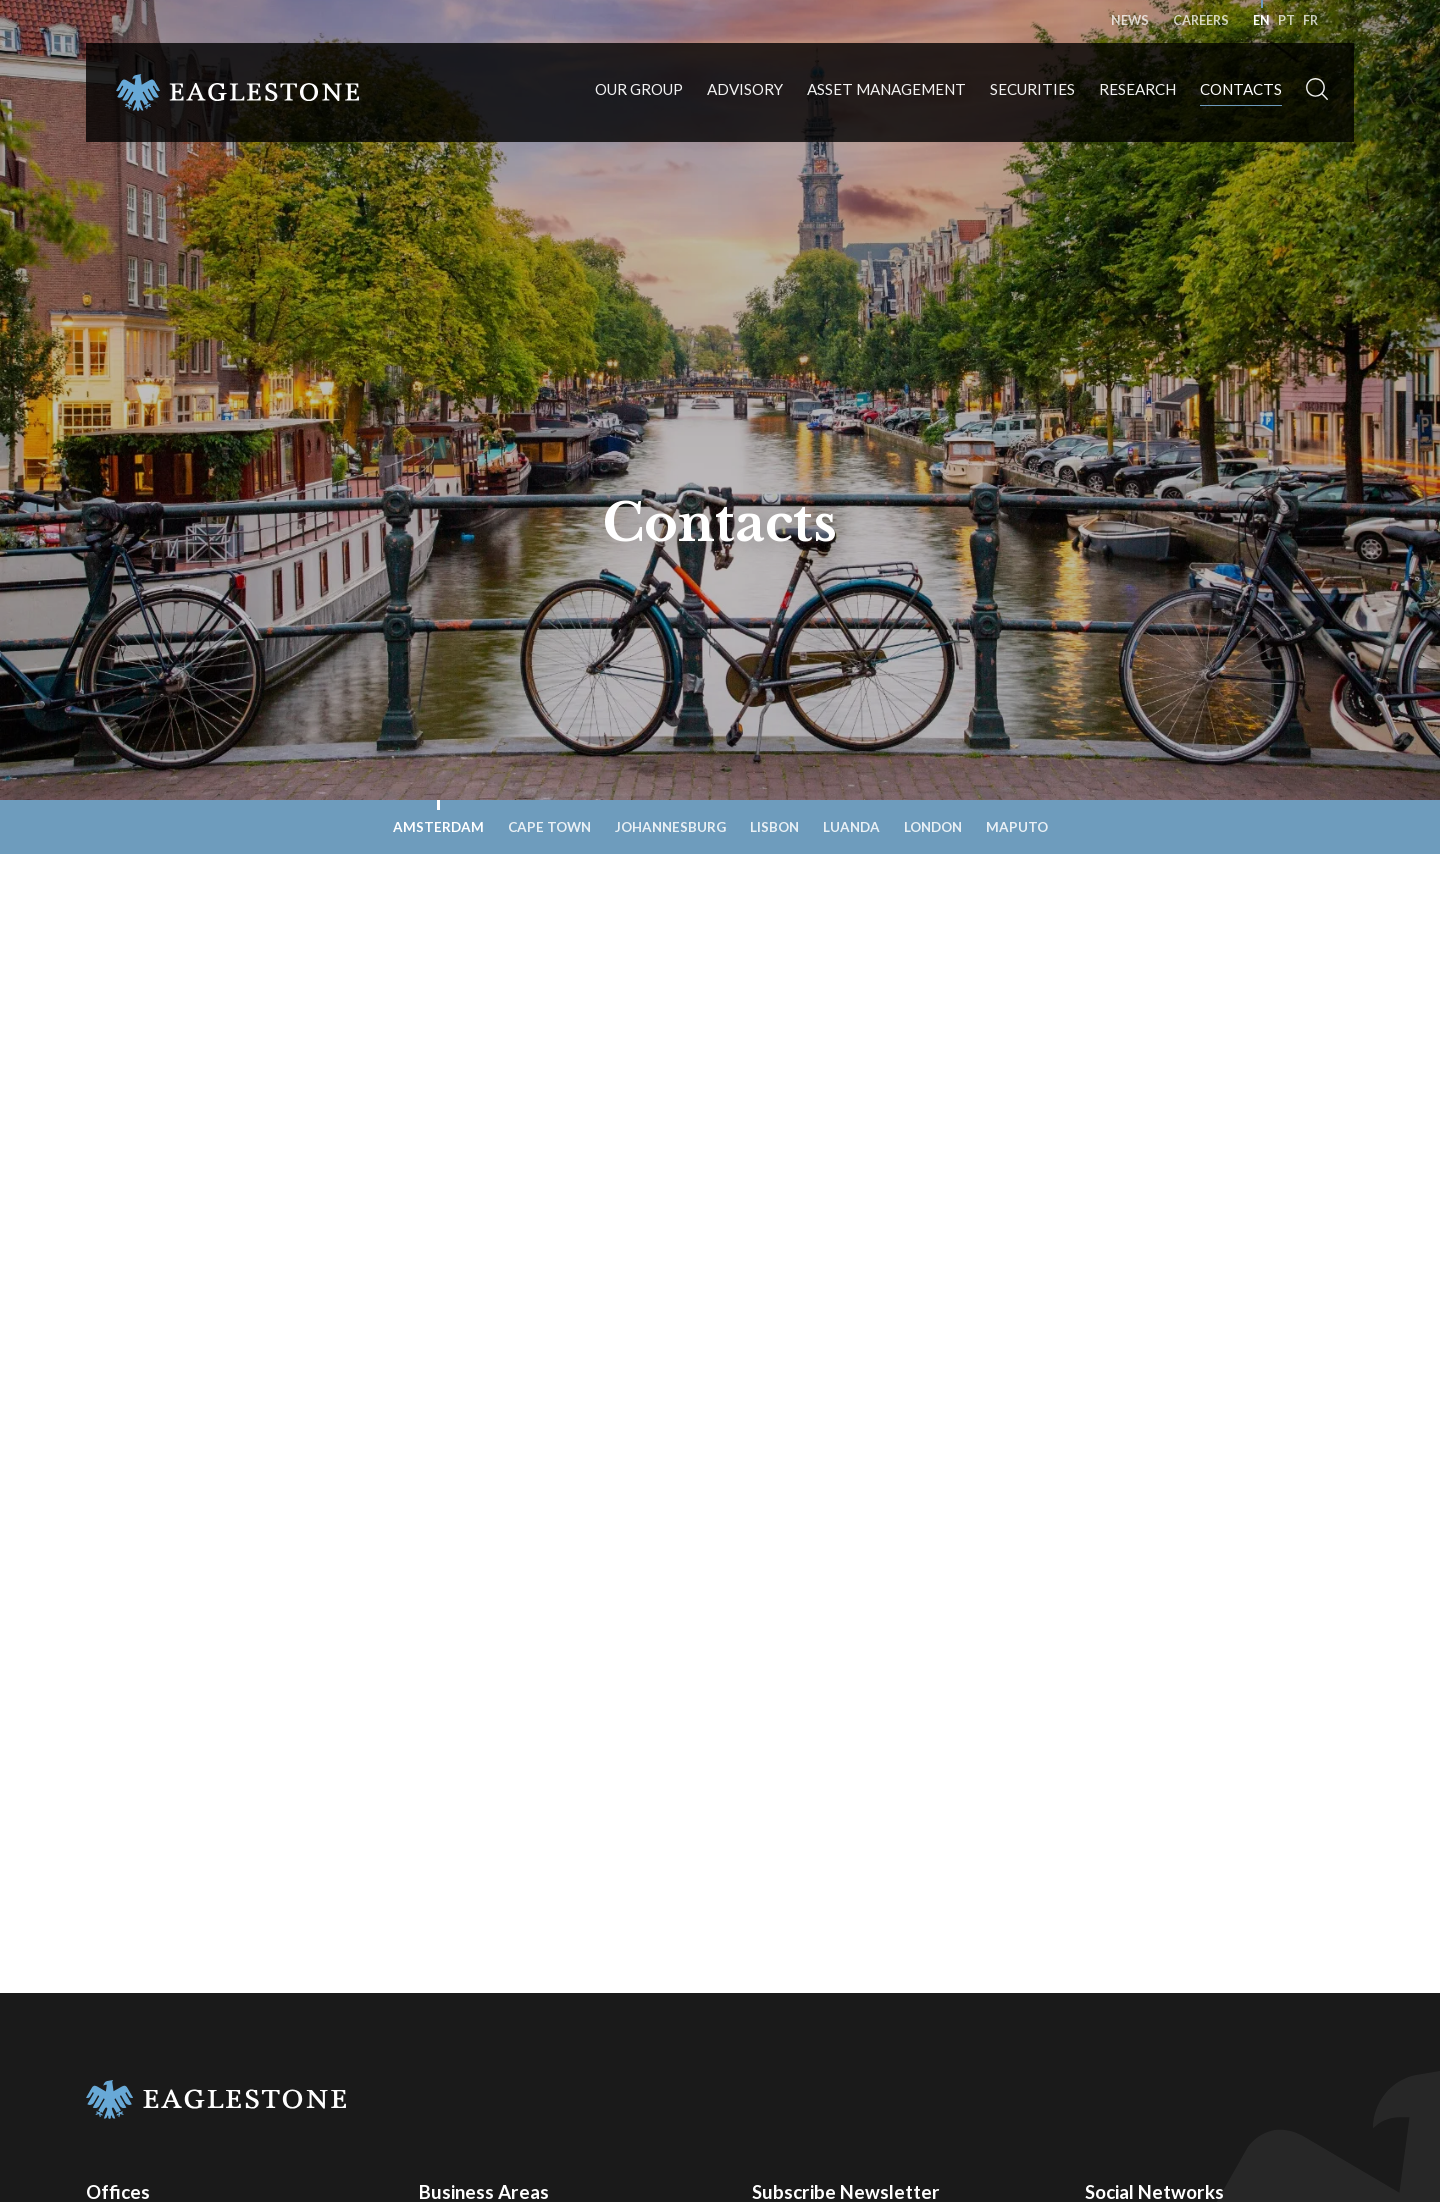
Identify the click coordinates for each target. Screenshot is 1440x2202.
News (1130, 20)
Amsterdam (438, 827)
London (933, 827)
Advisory (745, 90)
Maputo (1017, 827)
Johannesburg (670, 827)
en (1261, 20)
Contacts (1241, 90)
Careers (1201, 20)
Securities (1032, 90)
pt (1286, 20)
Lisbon (774, 827)
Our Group (639, 90)
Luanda (851, 827)
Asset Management (886, 90)
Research (1137, 90)
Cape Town (549, 827)
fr (1310, 20)
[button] (1317, 93)
